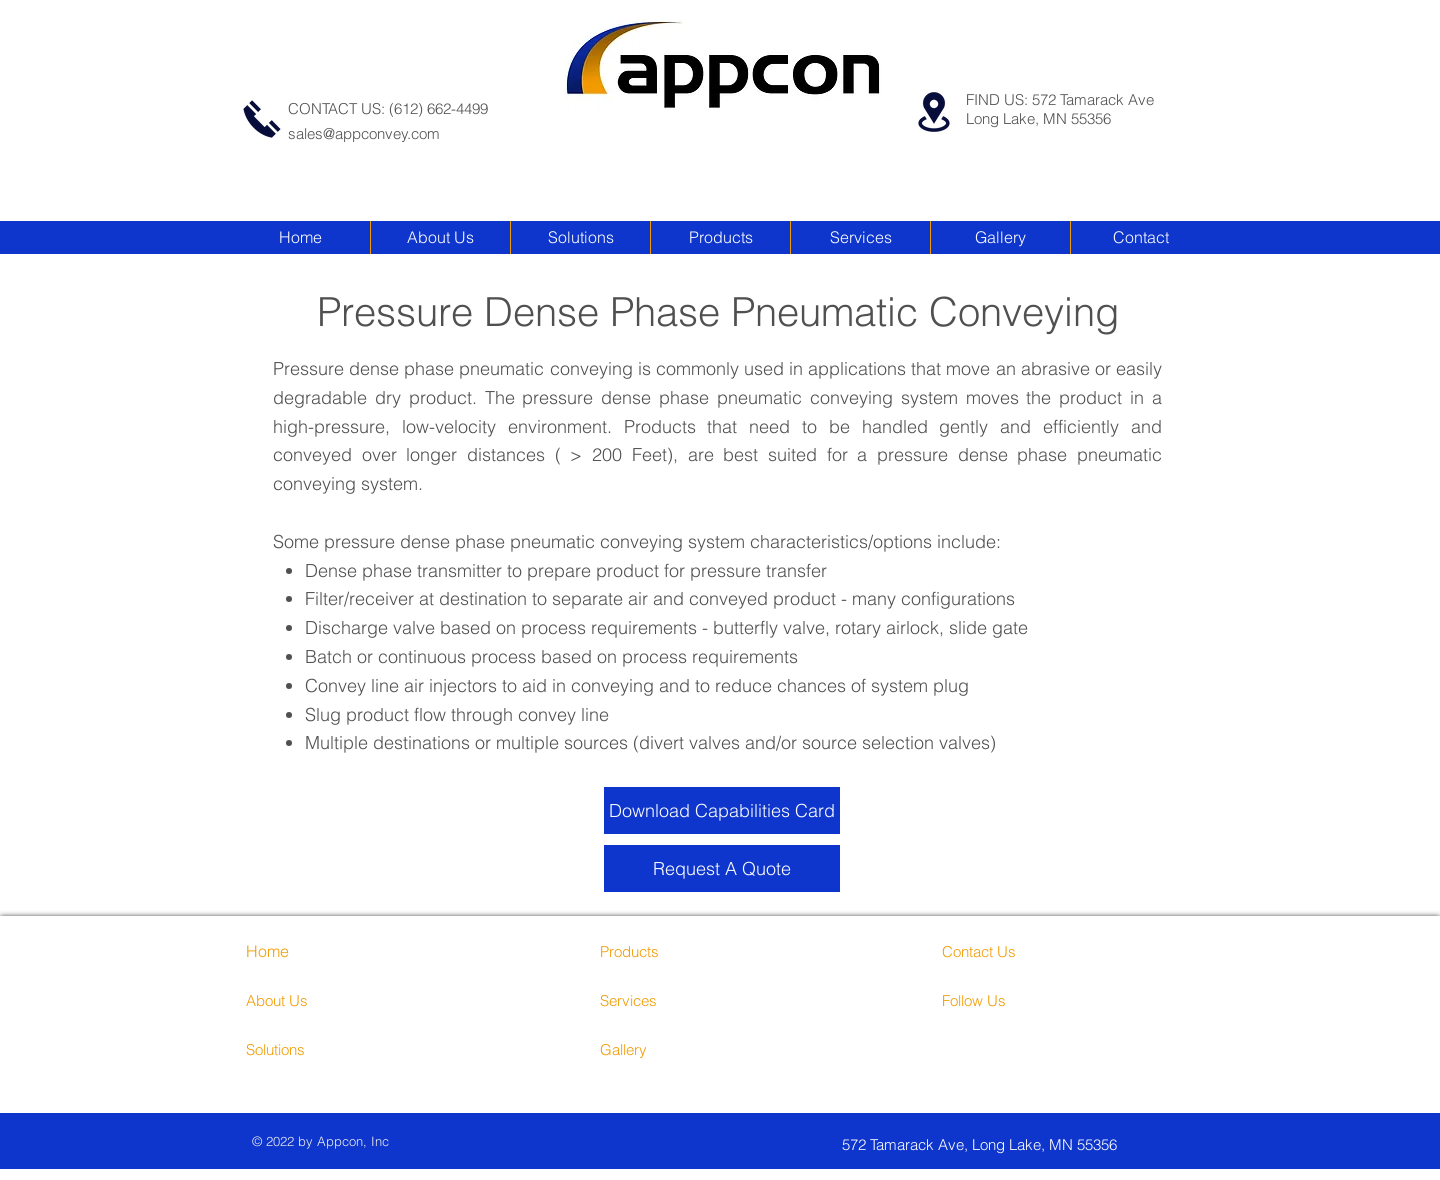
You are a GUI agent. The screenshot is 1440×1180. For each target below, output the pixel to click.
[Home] (303, 951)
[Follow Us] (1017, 1000)
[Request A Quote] (722, 868)
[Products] (675, 951)
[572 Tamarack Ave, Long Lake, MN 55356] (1015, 1144)
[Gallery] (675, 1049)
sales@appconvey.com (364, 133)
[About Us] (332, 1000)
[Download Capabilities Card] (722, 810)
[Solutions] (321, 1049)
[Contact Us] (1017, 951)
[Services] (687, 1000)
